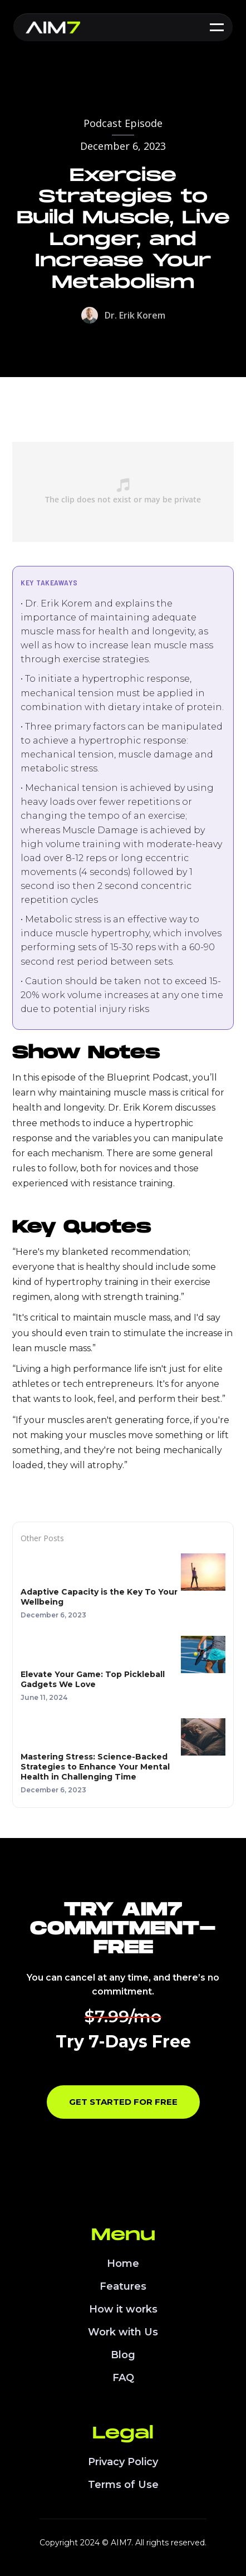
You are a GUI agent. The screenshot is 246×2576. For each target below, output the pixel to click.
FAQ (123, 2378)
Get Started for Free (123, 2101)
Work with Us (123, 2332)
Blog (123, 2355)
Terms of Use (123, 2485)
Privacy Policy (123, 2462)
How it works (123, 2309)
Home (123, 2263)
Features (123, 2286)
